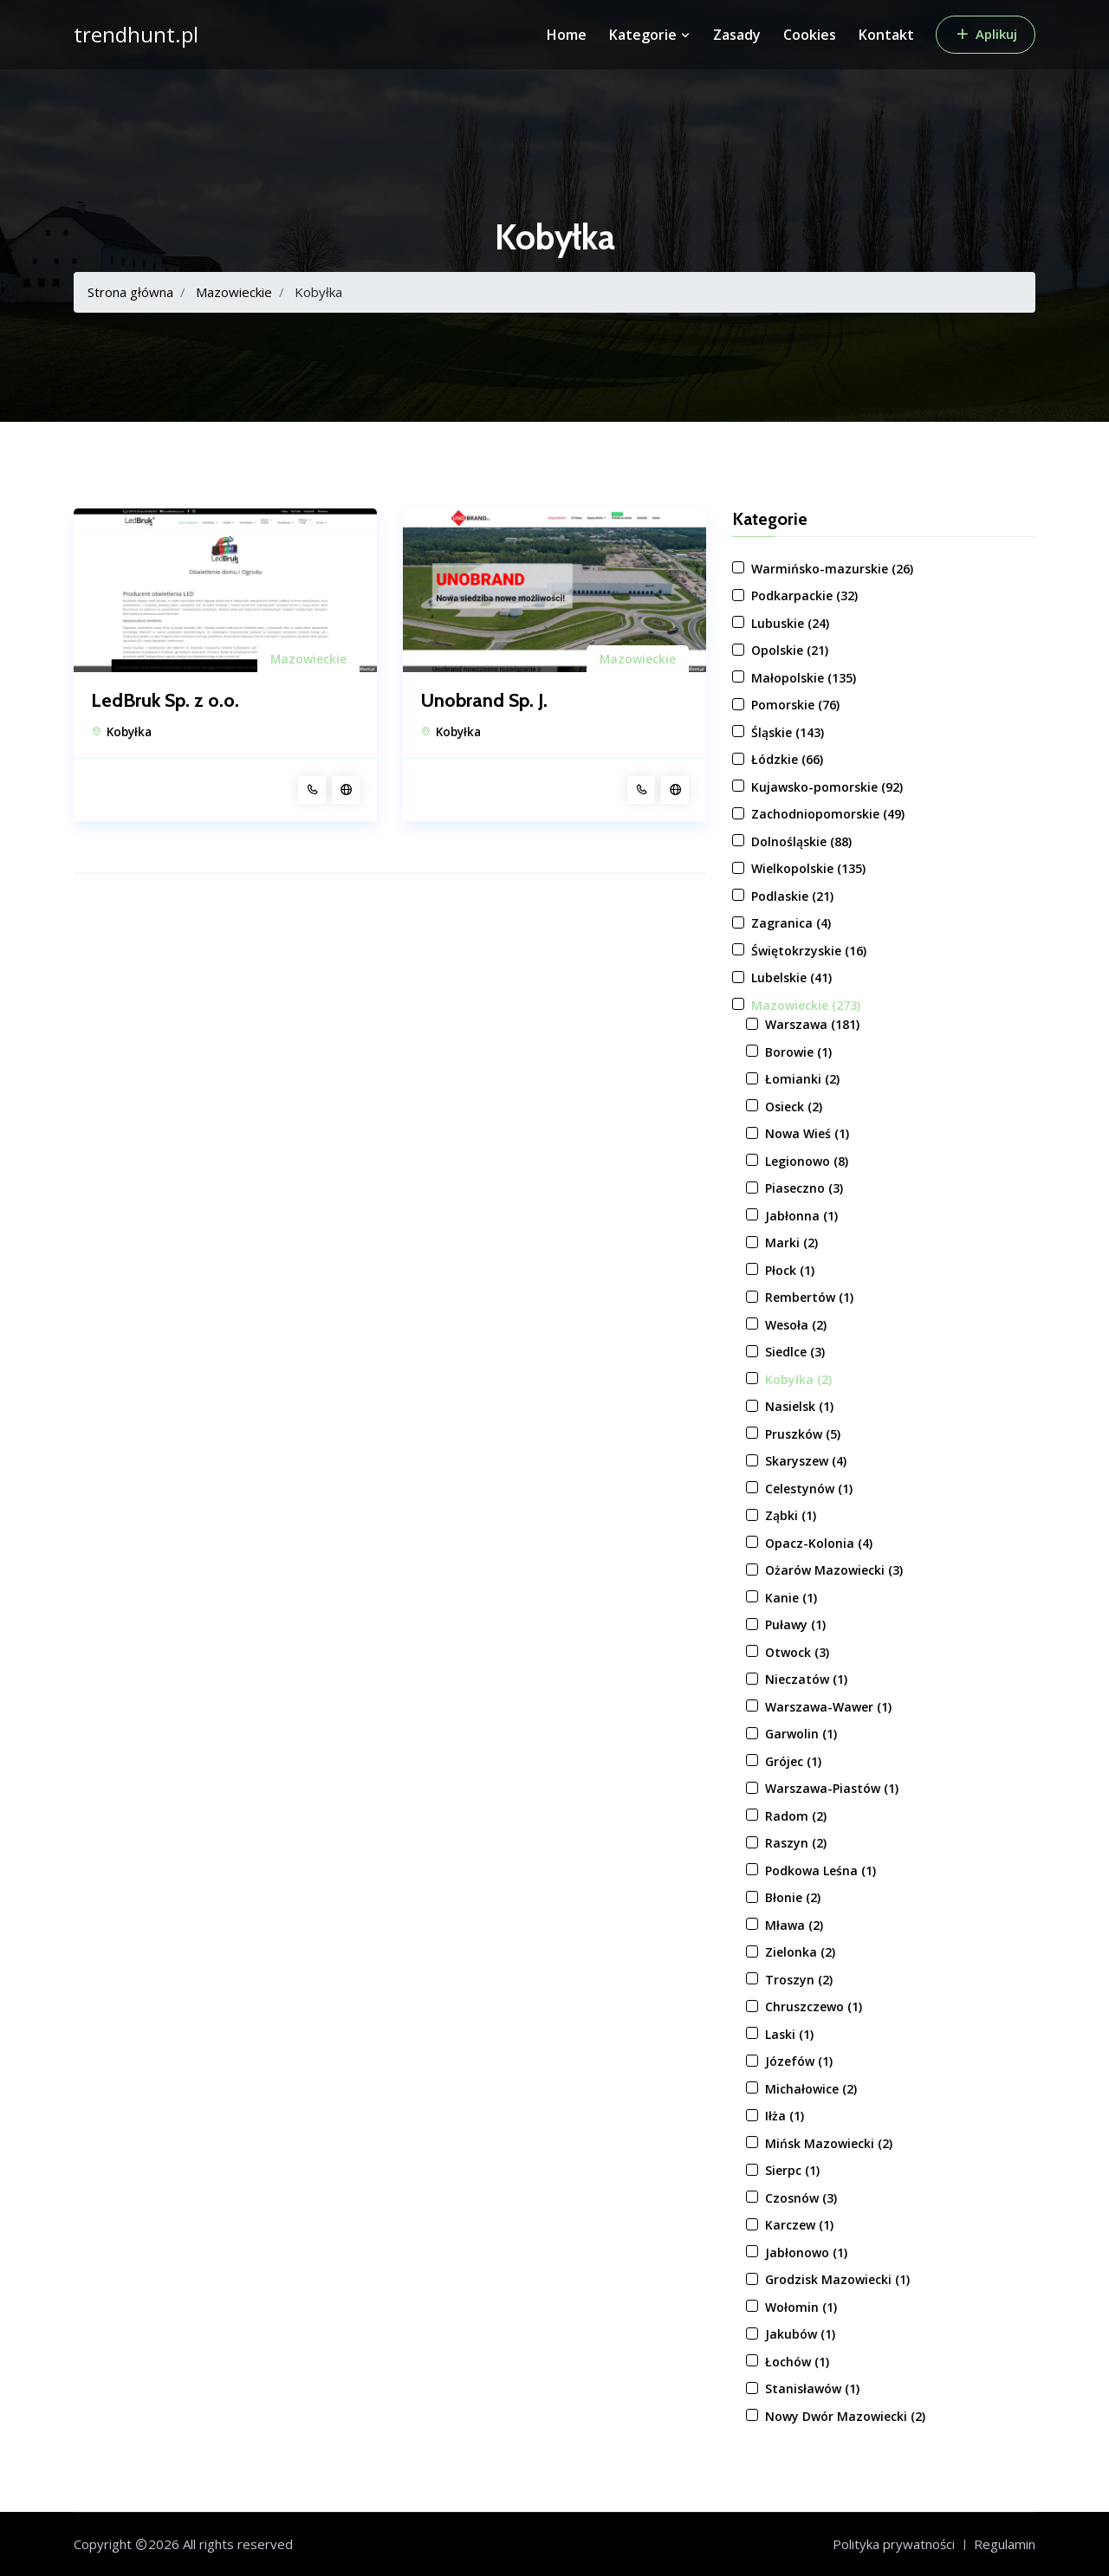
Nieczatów (806, 1679)
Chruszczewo (813, 2006)
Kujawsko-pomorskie (827, 787)
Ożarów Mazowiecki (834, 1570)
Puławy (795, 1624)
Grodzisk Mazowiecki (837, 2279)
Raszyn (796, 1843)
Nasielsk (799, 1406)
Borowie (798, 1052)
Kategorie (650, 34)
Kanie (791, 1597)
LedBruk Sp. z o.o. (165, 700)
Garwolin (801, 1733)
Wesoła (796, 1325)
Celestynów (809, 1488)
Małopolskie (803, 678)
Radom (796, 1816)
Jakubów (800, 2334)
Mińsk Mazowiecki (828, 2143)
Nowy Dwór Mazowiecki (845, 2416)
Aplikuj (985, 33)
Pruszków (802, 1434)
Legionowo (806, 1161)
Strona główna (130, 292)
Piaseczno (804, 1188)
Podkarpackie (804, 595)
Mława (794, 1925)
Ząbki (790, 1515)
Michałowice (811, 2089)
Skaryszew (805, 1461)
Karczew (799, 2225)
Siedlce (795, 1351)
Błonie (792, 1897)
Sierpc (792, 2170)
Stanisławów (812, 2388)
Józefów (799, 2061)
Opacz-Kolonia (818, 1543)
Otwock (797, 1652)
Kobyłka (129, 732)
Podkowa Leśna (820, 1870)
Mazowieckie (234, 292)
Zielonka (800, 1952)
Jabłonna (801, 1215)
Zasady (737, 34)
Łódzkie (787, 759)
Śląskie (787, 732)
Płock (789, 1270)
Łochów (797, 2361)
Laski (789, 2034)
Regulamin (1004, 2544)
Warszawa (812, 1024)
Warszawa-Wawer (828, 1707)
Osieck (793, 1106)
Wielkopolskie (808, 868)
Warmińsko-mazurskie (832, 568)
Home (567, 34)
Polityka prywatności (894, 2544)
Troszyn (799, 1979)
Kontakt (886, 34)
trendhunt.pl (136, 34)
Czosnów (801, 2198)
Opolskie (789, 650)
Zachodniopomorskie (828, 814)
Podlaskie (792, 896)
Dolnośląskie (801, 841)
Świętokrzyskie (808, 950)
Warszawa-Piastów (831, 1788)
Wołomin (801, 2307)
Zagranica (791, 923)
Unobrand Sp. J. (484, 700)
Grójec (793, 1761)
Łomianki (802, 1079)
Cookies (809, 34)
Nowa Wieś (807, 1133)
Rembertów (809, 1297)
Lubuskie (790, 623)
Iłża (784, 2115)
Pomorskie (795, 704)
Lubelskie (791, 977)
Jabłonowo (806, 2252)
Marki (791, 1242)
